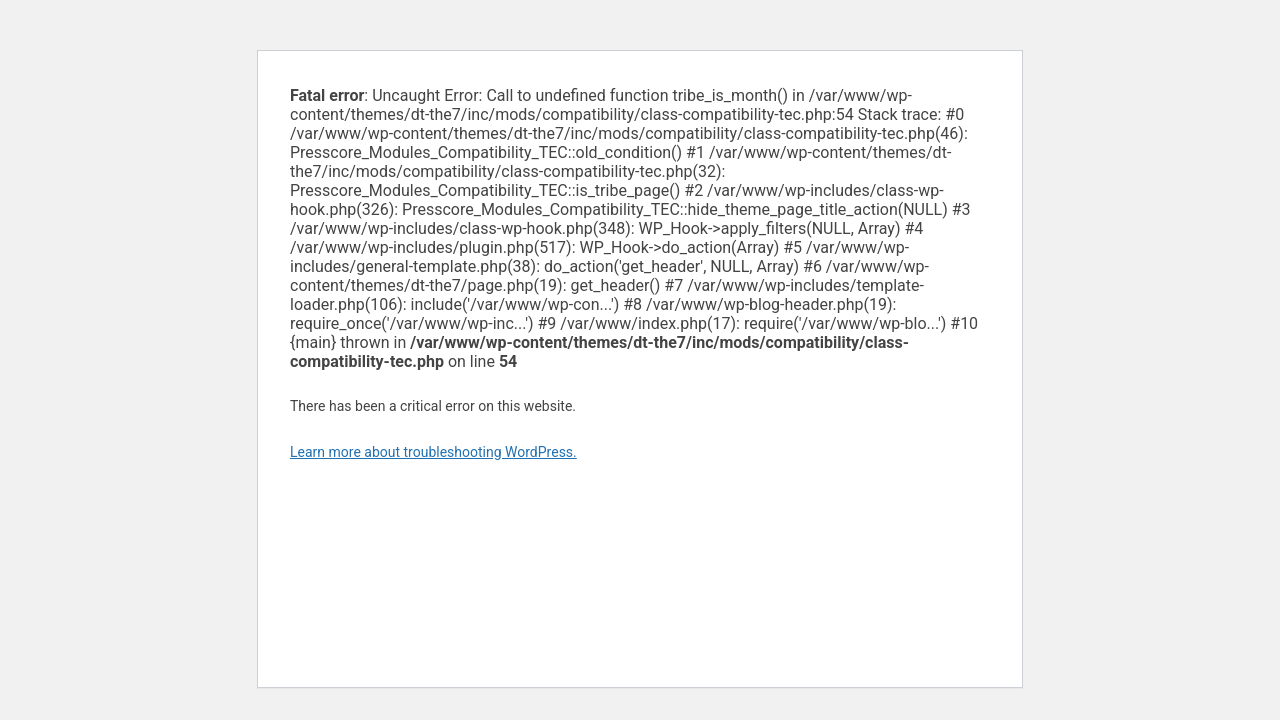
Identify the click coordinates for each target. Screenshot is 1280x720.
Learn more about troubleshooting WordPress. (433, 452)
